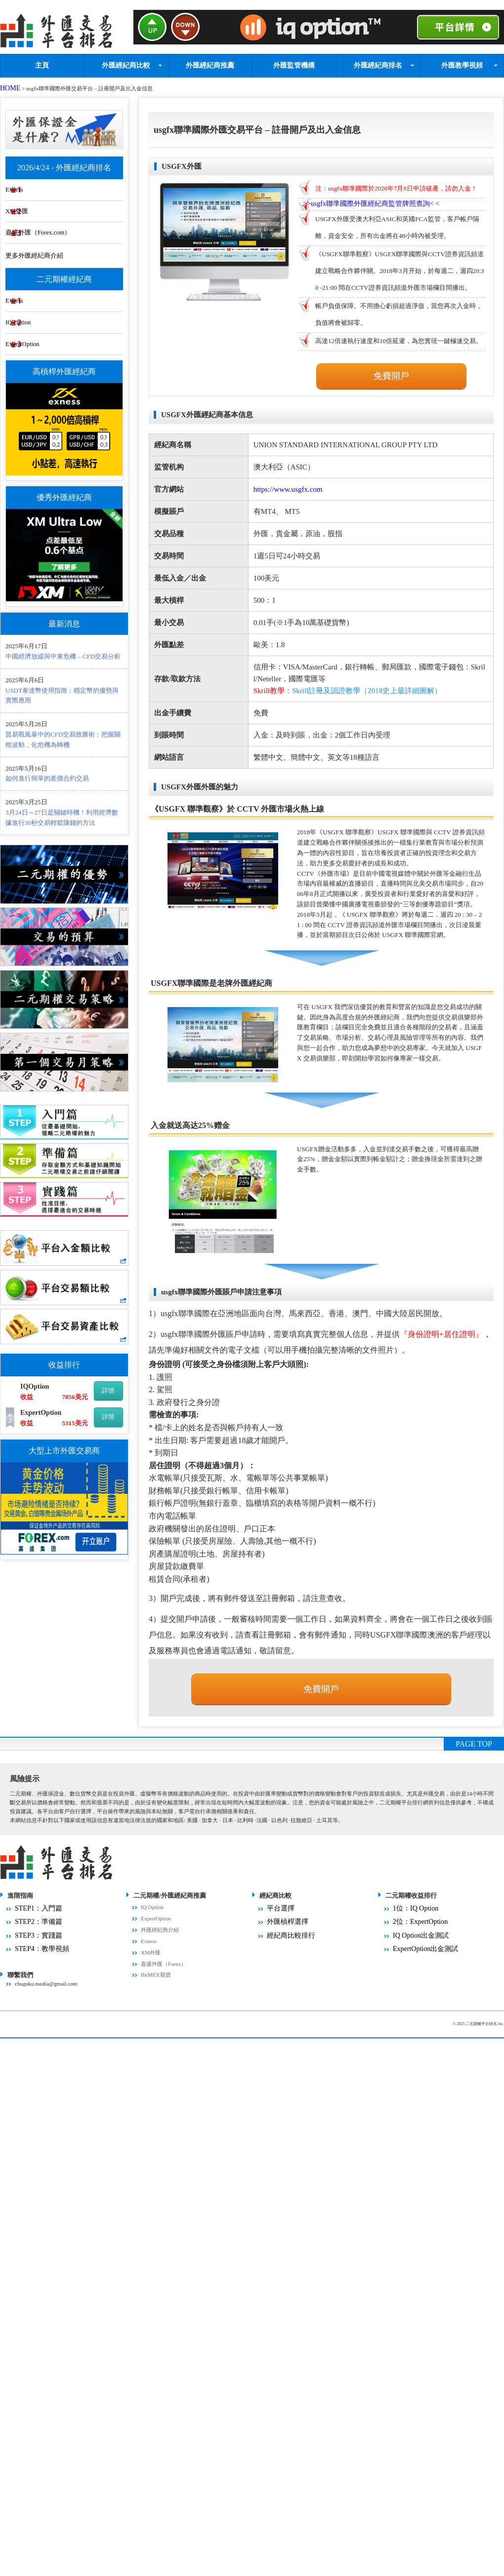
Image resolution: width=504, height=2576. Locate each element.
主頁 (42, 62)
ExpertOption (49, 343)
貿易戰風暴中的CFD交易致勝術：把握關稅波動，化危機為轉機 (63, 740)
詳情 (108, 1391)
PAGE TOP (474, 1764)
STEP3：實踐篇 (33, 1950)
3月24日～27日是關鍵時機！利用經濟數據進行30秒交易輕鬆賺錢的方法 (61, 818)
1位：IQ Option (411, 1928)
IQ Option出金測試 (415, 1950)
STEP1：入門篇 (33, 1928)
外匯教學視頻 (462, 62)
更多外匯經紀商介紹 (61, 249)
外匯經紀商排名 (378, 62)
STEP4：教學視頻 (36, 1962)
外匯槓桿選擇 (283, 1939)
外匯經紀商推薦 (210, 62)
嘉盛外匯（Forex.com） (66, 225)
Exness (40, 177)
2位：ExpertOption (415, 1939)
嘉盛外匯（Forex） (163, 1985)
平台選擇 (278, 1928)
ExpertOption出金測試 (419, 1962)
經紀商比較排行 (286, 1950)
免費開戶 (391, 373)
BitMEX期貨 (156, 1995)
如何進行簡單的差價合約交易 (47, 779)
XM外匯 (42, 201)
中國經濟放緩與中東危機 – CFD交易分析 (63, 657)
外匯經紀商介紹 (160, 1950)
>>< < (378, 203)
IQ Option (44, 319)
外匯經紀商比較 (126, 62)
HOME (8, 85)
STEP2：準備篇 (33, 1939)
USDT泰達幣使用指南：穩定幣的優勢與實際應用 (62, 696)
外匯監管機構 (294, 62)
